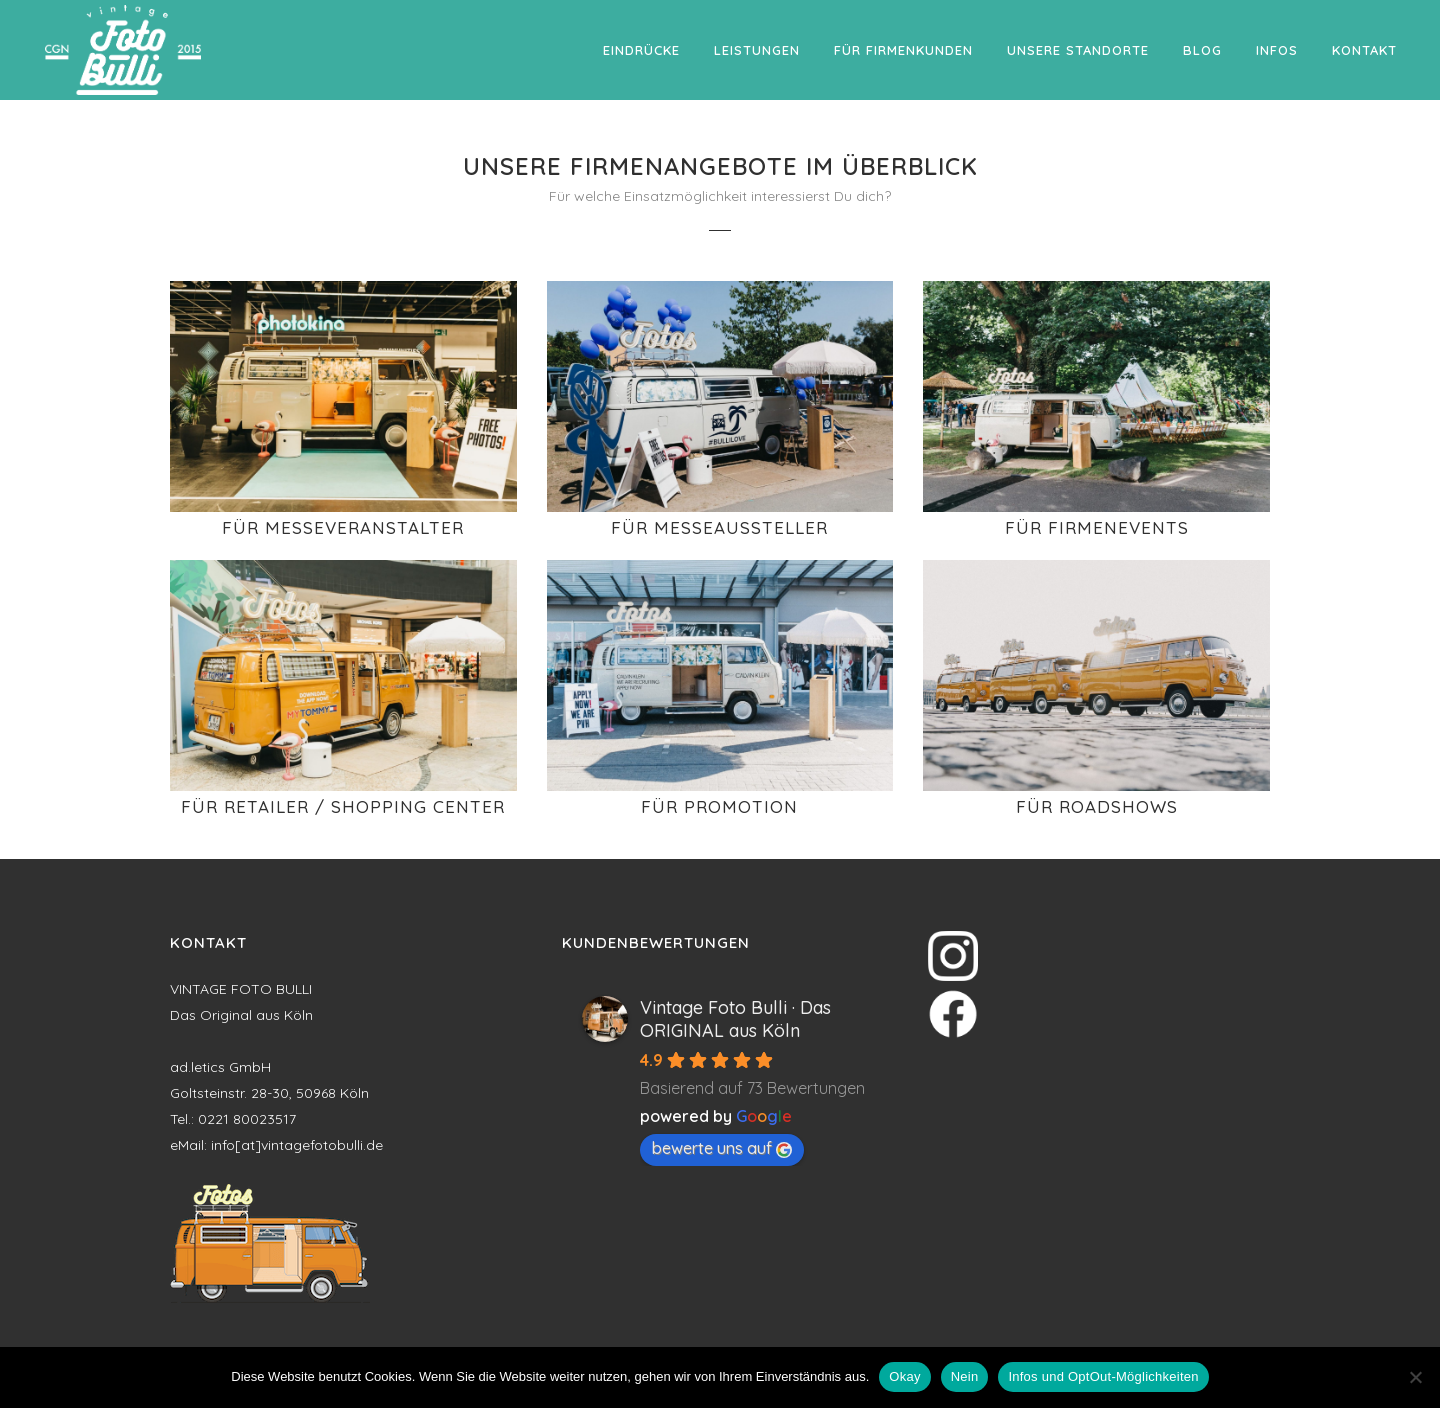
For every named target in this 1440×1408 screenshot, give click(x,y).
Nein (965, 1376)
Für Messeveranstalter (343, 527)
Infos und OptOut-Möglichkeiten (1103, 1376)
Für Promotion (719, 806)
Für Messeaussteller (719, 527)
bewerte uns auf (722, 1148)
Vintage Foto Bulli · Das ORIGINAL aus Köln (735, 1019)
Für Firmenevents (1097, 527)
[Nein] (1415, 1377)
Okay (904, 1376)
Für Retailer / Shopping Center (343, 806)
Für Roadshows (1097, 806)
